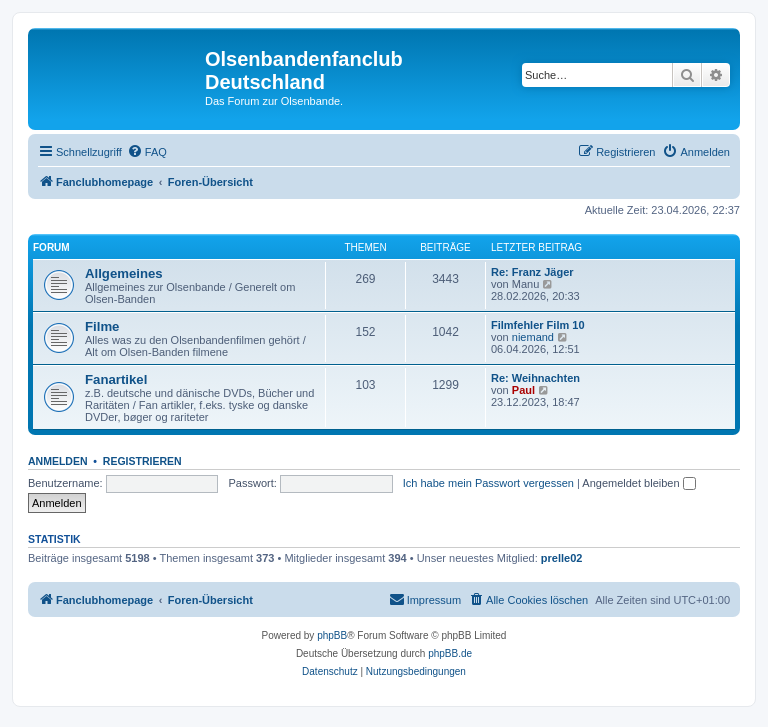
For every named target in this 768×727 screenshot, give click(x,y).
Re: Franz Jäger (532, 272)
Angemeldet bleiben (638, 483)
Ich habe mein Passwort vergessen (488, 483)
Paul (523, 390)
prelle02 (562, 558)
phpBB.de (450, 653)
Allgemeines (124, 273)
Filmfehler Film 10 (538, 325)
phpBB (332, 635)
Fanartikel (116, 379)
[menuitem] (147, 152)
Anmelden (58, 461)
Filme (102, 326)
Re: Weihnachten (535, 378)
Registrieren (142, 461)
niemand (533, 337)
